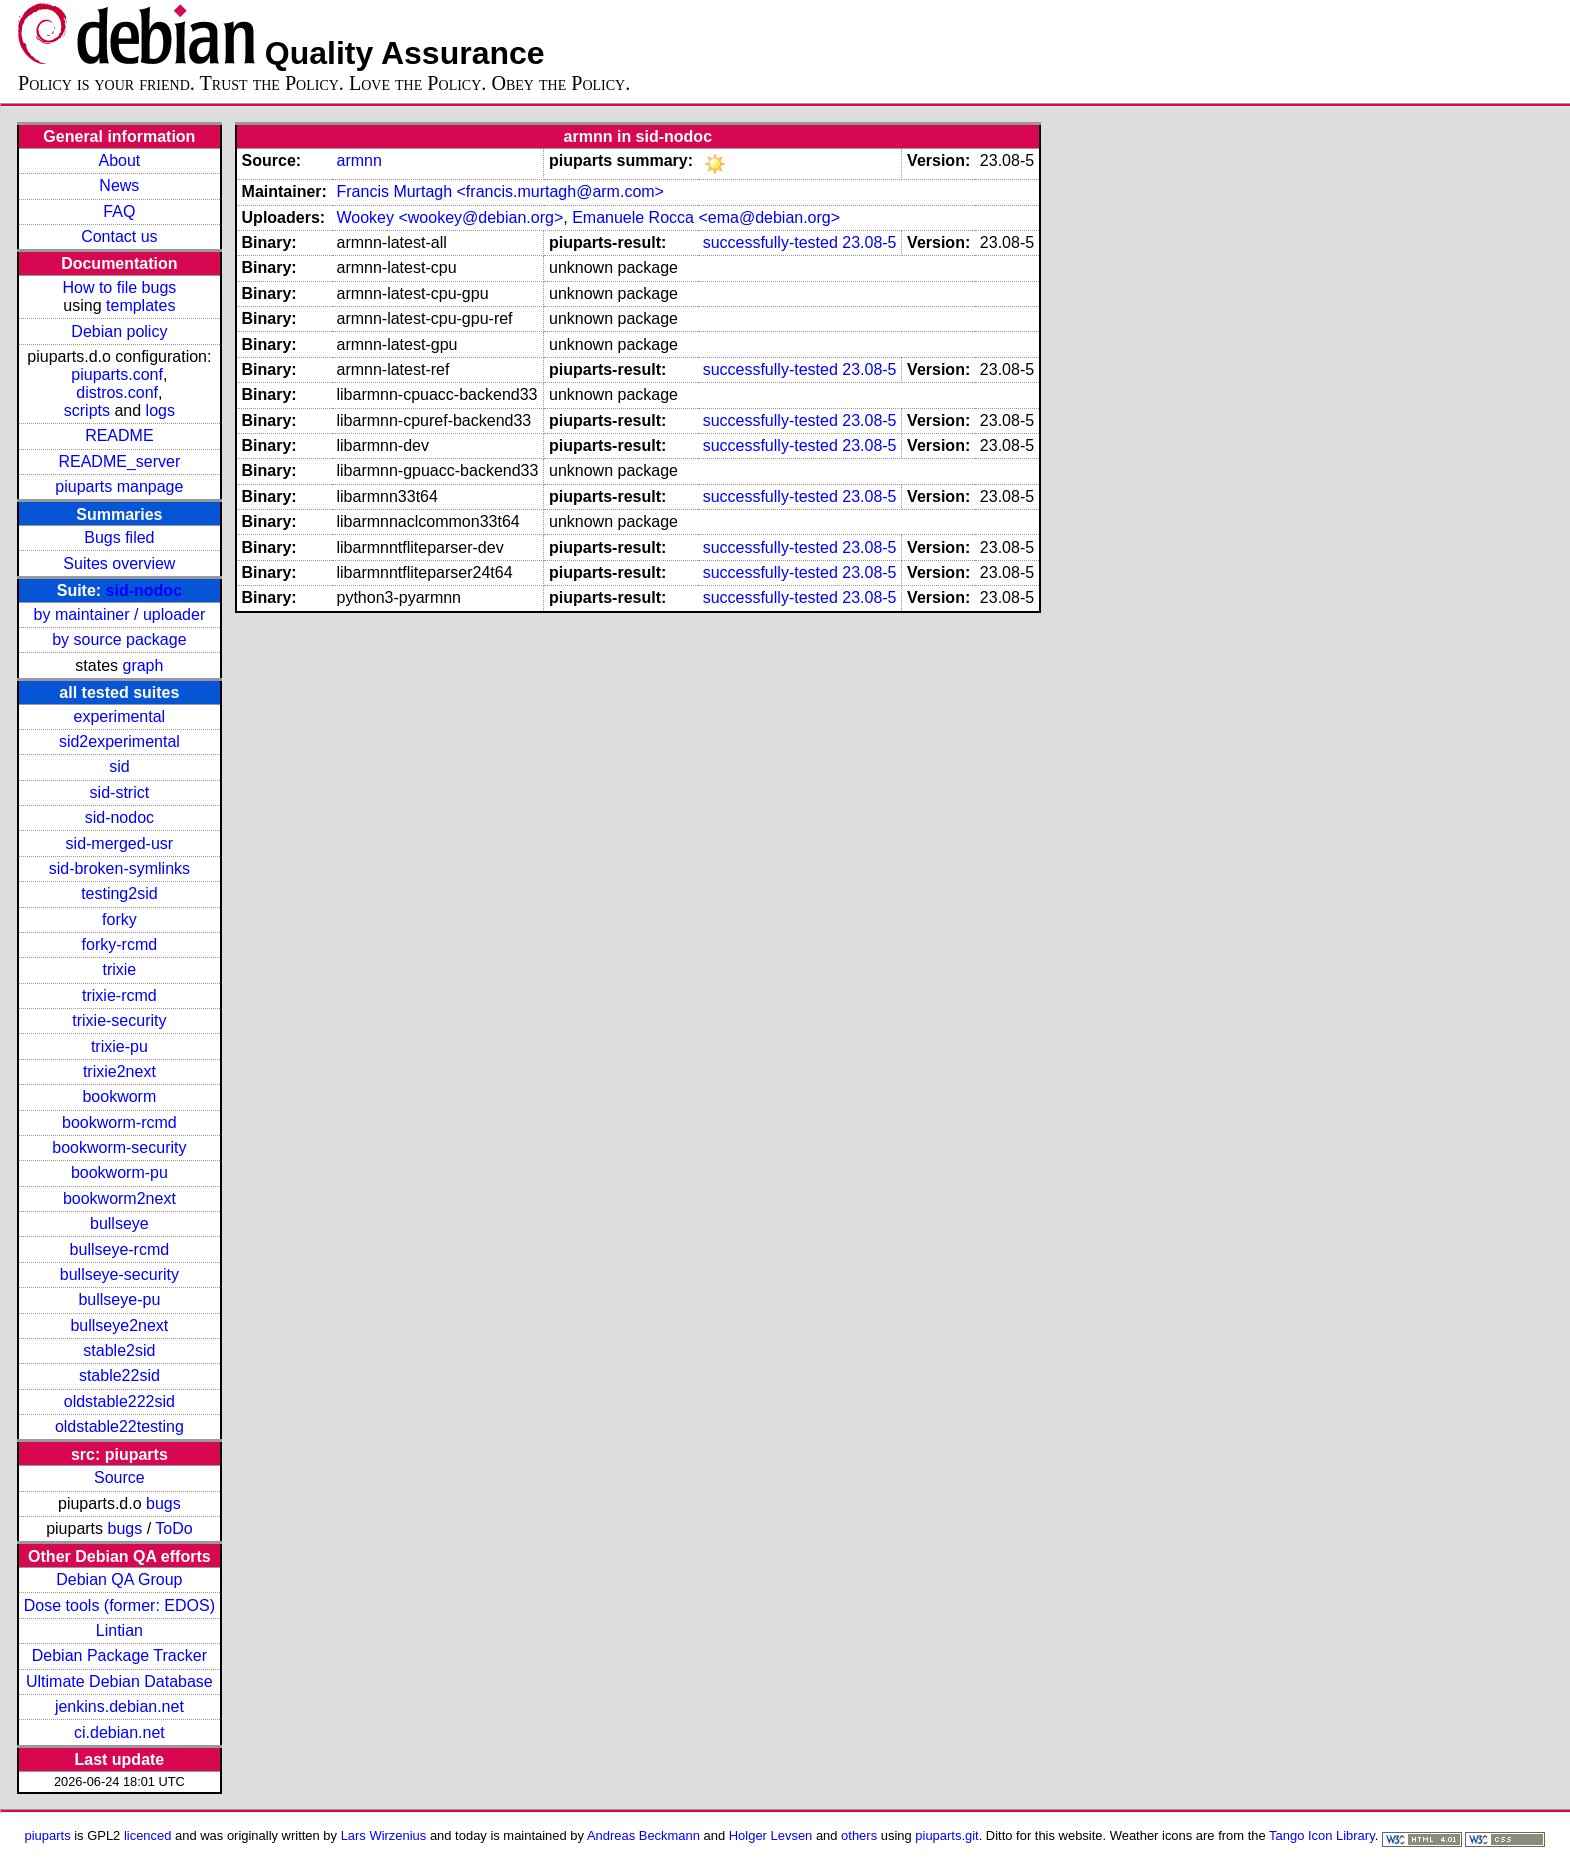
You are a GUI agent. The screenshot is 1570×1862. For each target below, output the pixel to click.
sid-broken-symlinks (119, 868)
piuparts (48, 1835)
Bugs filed (119, 537)
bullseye (119, 1223)
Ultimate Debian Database (119, 1681)
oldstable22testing (119, 1426)
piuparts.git (946, 1835)
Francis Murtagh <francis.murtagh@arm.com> (499, 191)
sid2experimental (119, 741)
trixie (119, 969)
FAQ (119, 211)
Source (119, 1477)
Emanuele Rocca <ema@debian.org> (706, 217)
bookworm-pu (119, 1172)
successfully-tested (770, 242)
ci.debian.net (119, 1732)
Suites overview (119, 563)
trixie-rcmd (119, 995)
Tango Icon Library (1322, 1835)
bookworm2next (119, 1198)
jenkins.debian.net (119, 1706)
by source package (119, 639)
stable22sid (119, 1375)
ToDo (173, 1528)
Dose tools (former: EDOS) (119, 1605)
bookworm (119, 1096)
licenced (148, 1835)
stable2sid (119, 1350)
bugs (163, 1503)
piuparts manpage (119, 486)
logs (160, 410)
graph (142, 665)
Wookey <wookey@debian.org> (449, 217)
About (119, 160)
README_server (119, 461)
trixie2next (119, 1071)
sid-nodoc (144, 590)
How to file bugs (119, 287)
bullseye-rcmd (120, 1249)
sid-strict (120, 792)
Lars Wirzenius (384, 1835)
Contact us (119, 236)
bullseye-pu (119, 1299)
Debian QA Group (119, 1579)
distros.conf (117, 392)
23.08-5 (869, 242)
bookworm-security (119, 1147)
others (859, 1835)
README (119, 435)
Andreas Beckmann (643, 1835)
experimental (120, 716)
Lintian (119, 1630)
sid (119, 766)
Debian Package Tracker (119, 1655)
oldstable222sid (119, 1401)
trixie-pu (119, 1046)
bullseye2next (119, 1325)
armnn (358, 160)
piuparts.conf (117, 374)
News (119, 185)
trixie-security (119, 1020)
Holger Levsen (771, 1835)
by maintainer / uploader (120, 614)
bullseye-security (119, 1274)
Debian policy (119, 331)
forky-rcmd (120, 944)
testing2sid (119, 893)
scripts (87, 410)
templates (140, 305)
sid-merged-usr (120, 843)
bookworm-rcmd (119, 1122)
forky (119, 919)
